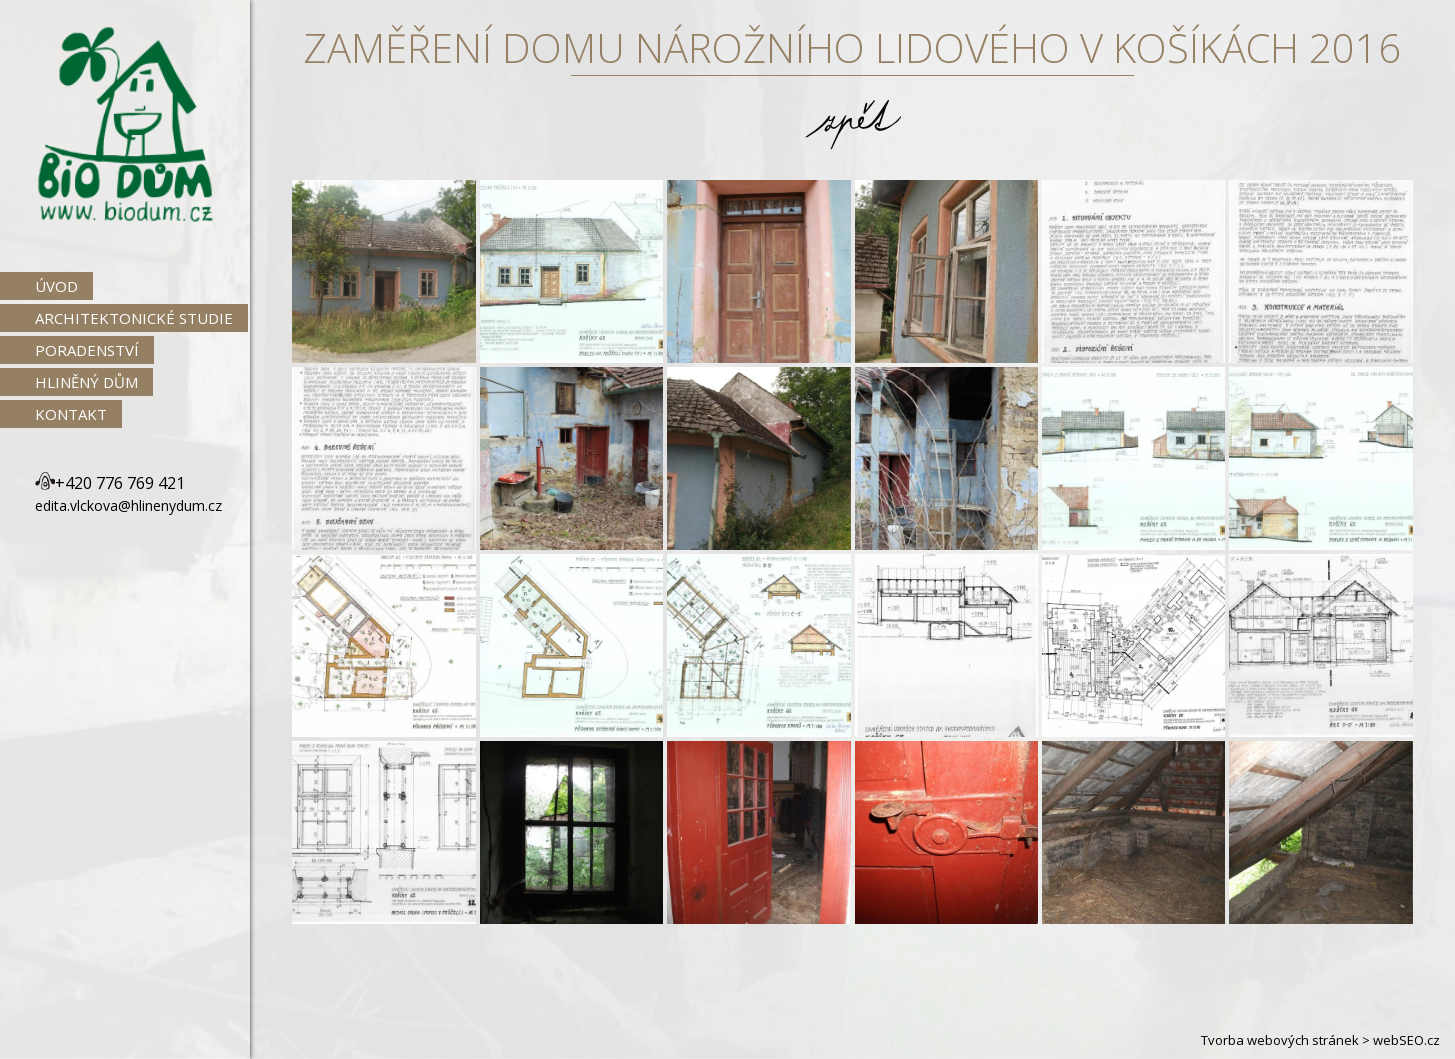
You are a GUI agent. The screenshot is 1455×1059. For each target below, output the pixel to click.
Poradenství (87, 350)
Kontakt (71, 414)
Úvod (56, 286)
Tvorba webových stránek (1280, 1040)
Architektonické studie (134, 318)
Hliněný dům (86, 382)
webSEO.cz (1406, 1040)
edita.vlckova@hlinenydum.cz (128, 505)
